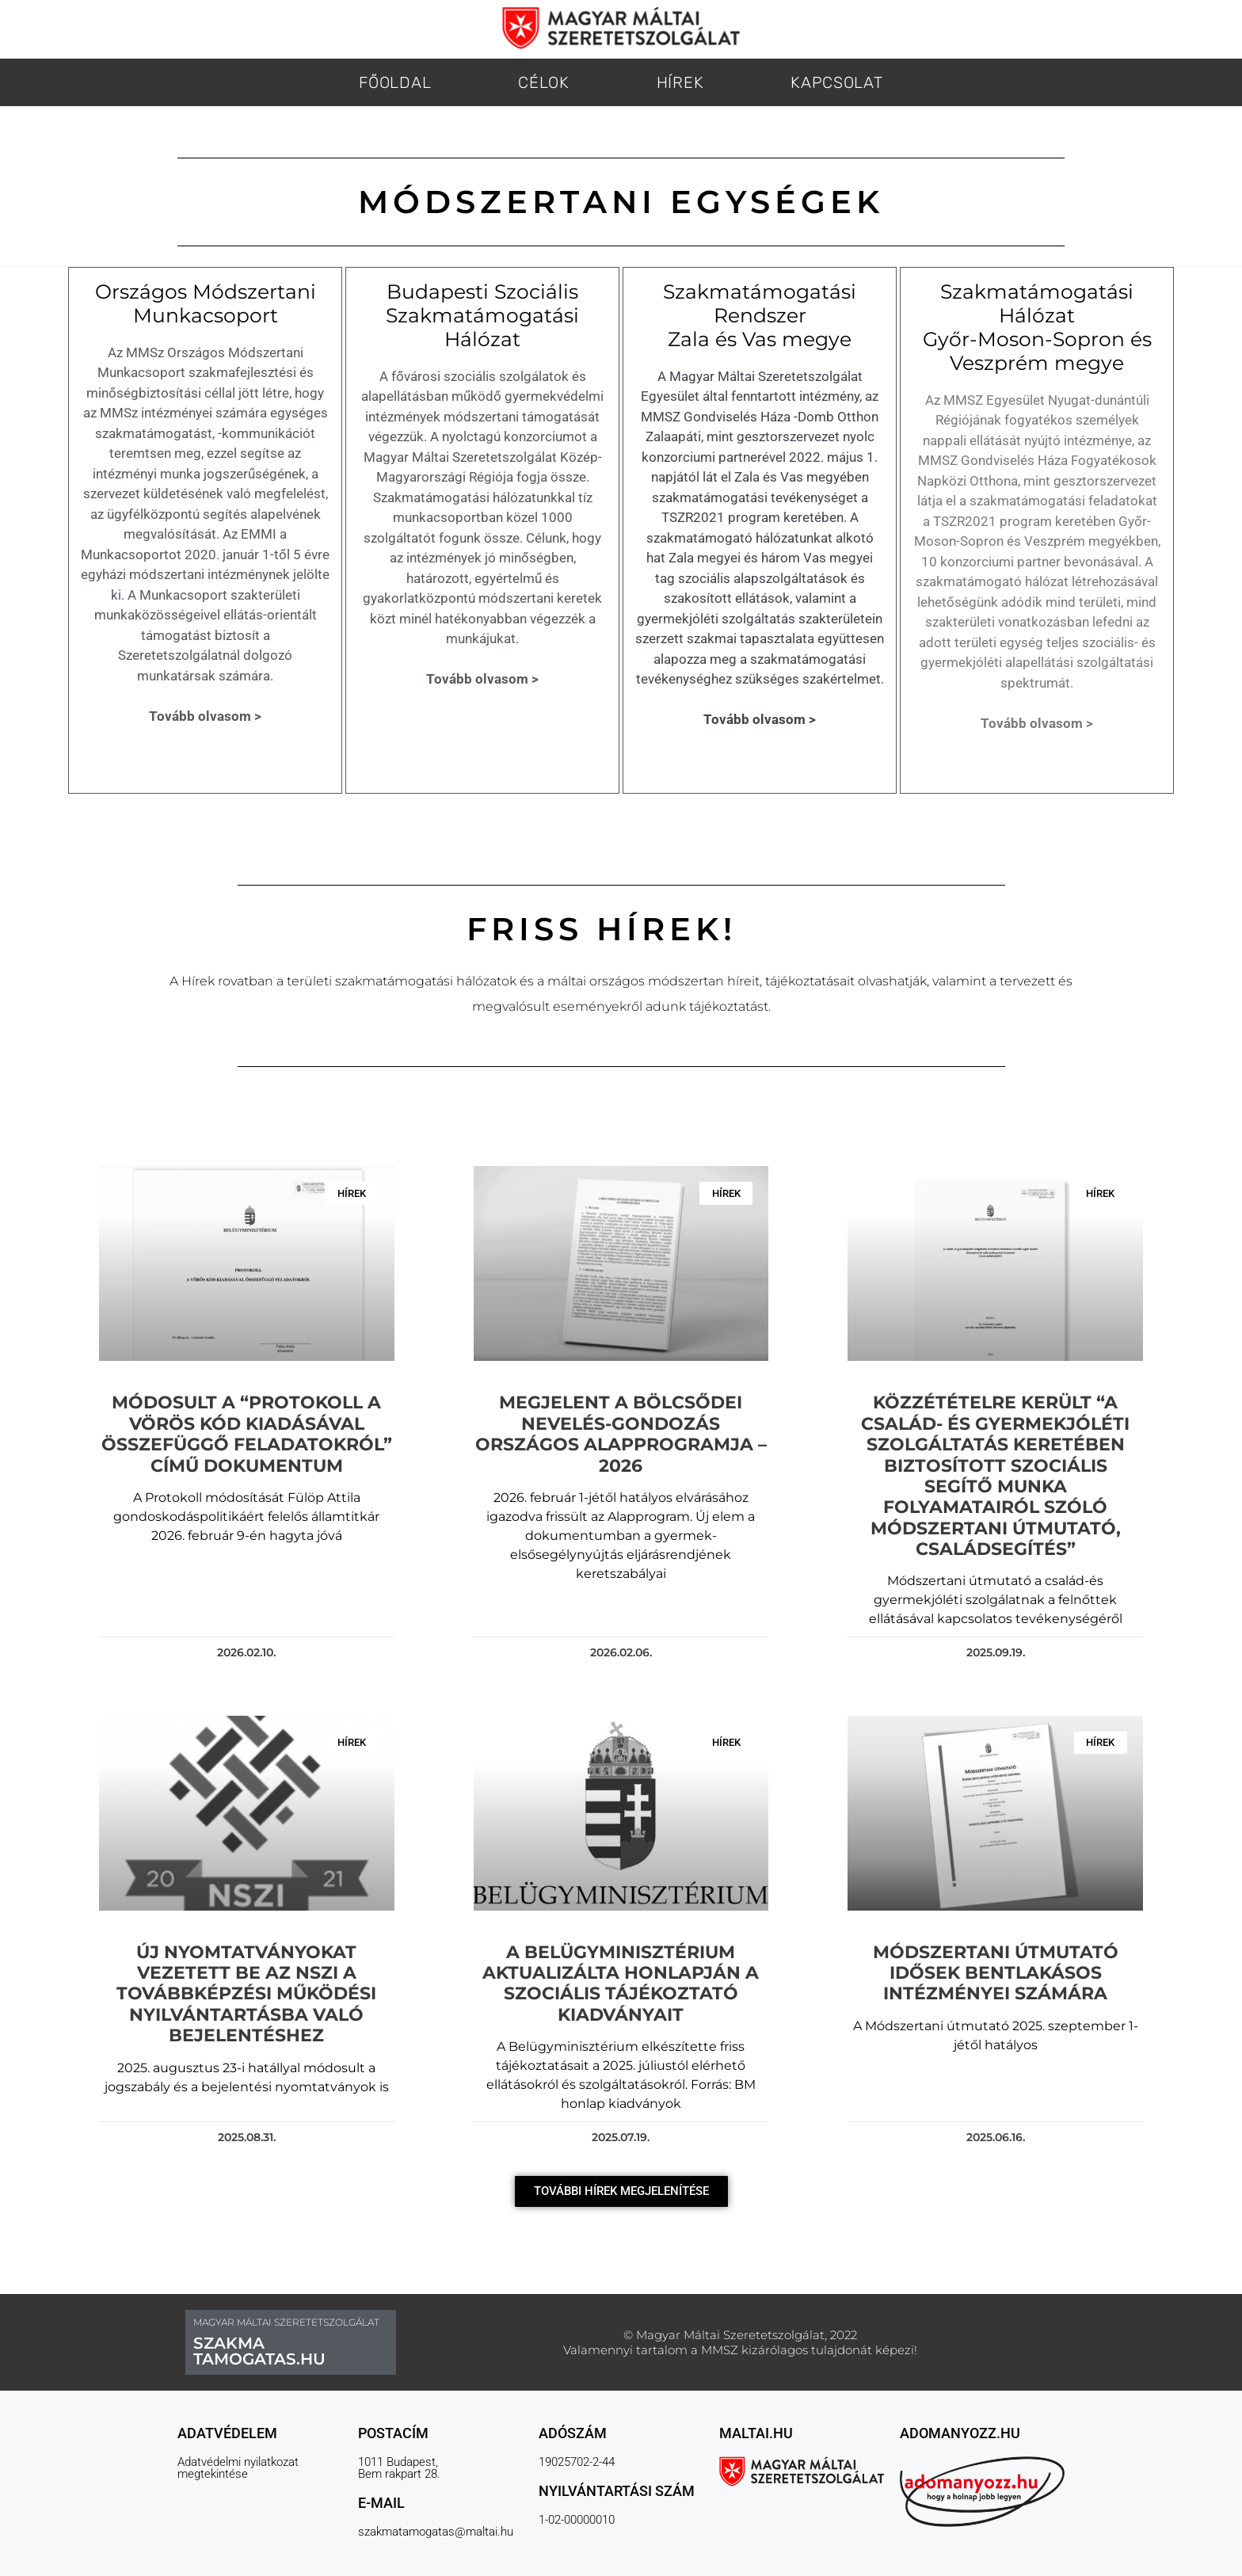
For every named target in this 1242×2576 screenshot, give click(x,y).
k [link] (923, 981)
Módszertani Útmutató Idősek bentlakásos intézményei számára (997, 1955)
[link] (923, 981)
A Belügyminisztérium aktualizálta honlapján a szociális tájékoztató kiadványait (620, 1965)
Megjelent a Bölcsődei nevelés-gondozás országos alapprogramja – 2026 (621, 1435)
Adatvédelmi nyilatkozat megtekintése (238, 2450)
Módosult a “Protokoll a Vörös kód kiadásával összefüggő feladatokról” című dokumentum (244, 1435)
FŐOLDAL (395, 82)
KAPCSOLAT (836, 82)
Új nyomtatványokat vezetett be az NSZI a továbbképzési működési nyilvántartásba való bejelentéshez (245, 1976)
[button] (621, 2174)
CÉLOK (544, 82)
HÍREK (680, 82)
